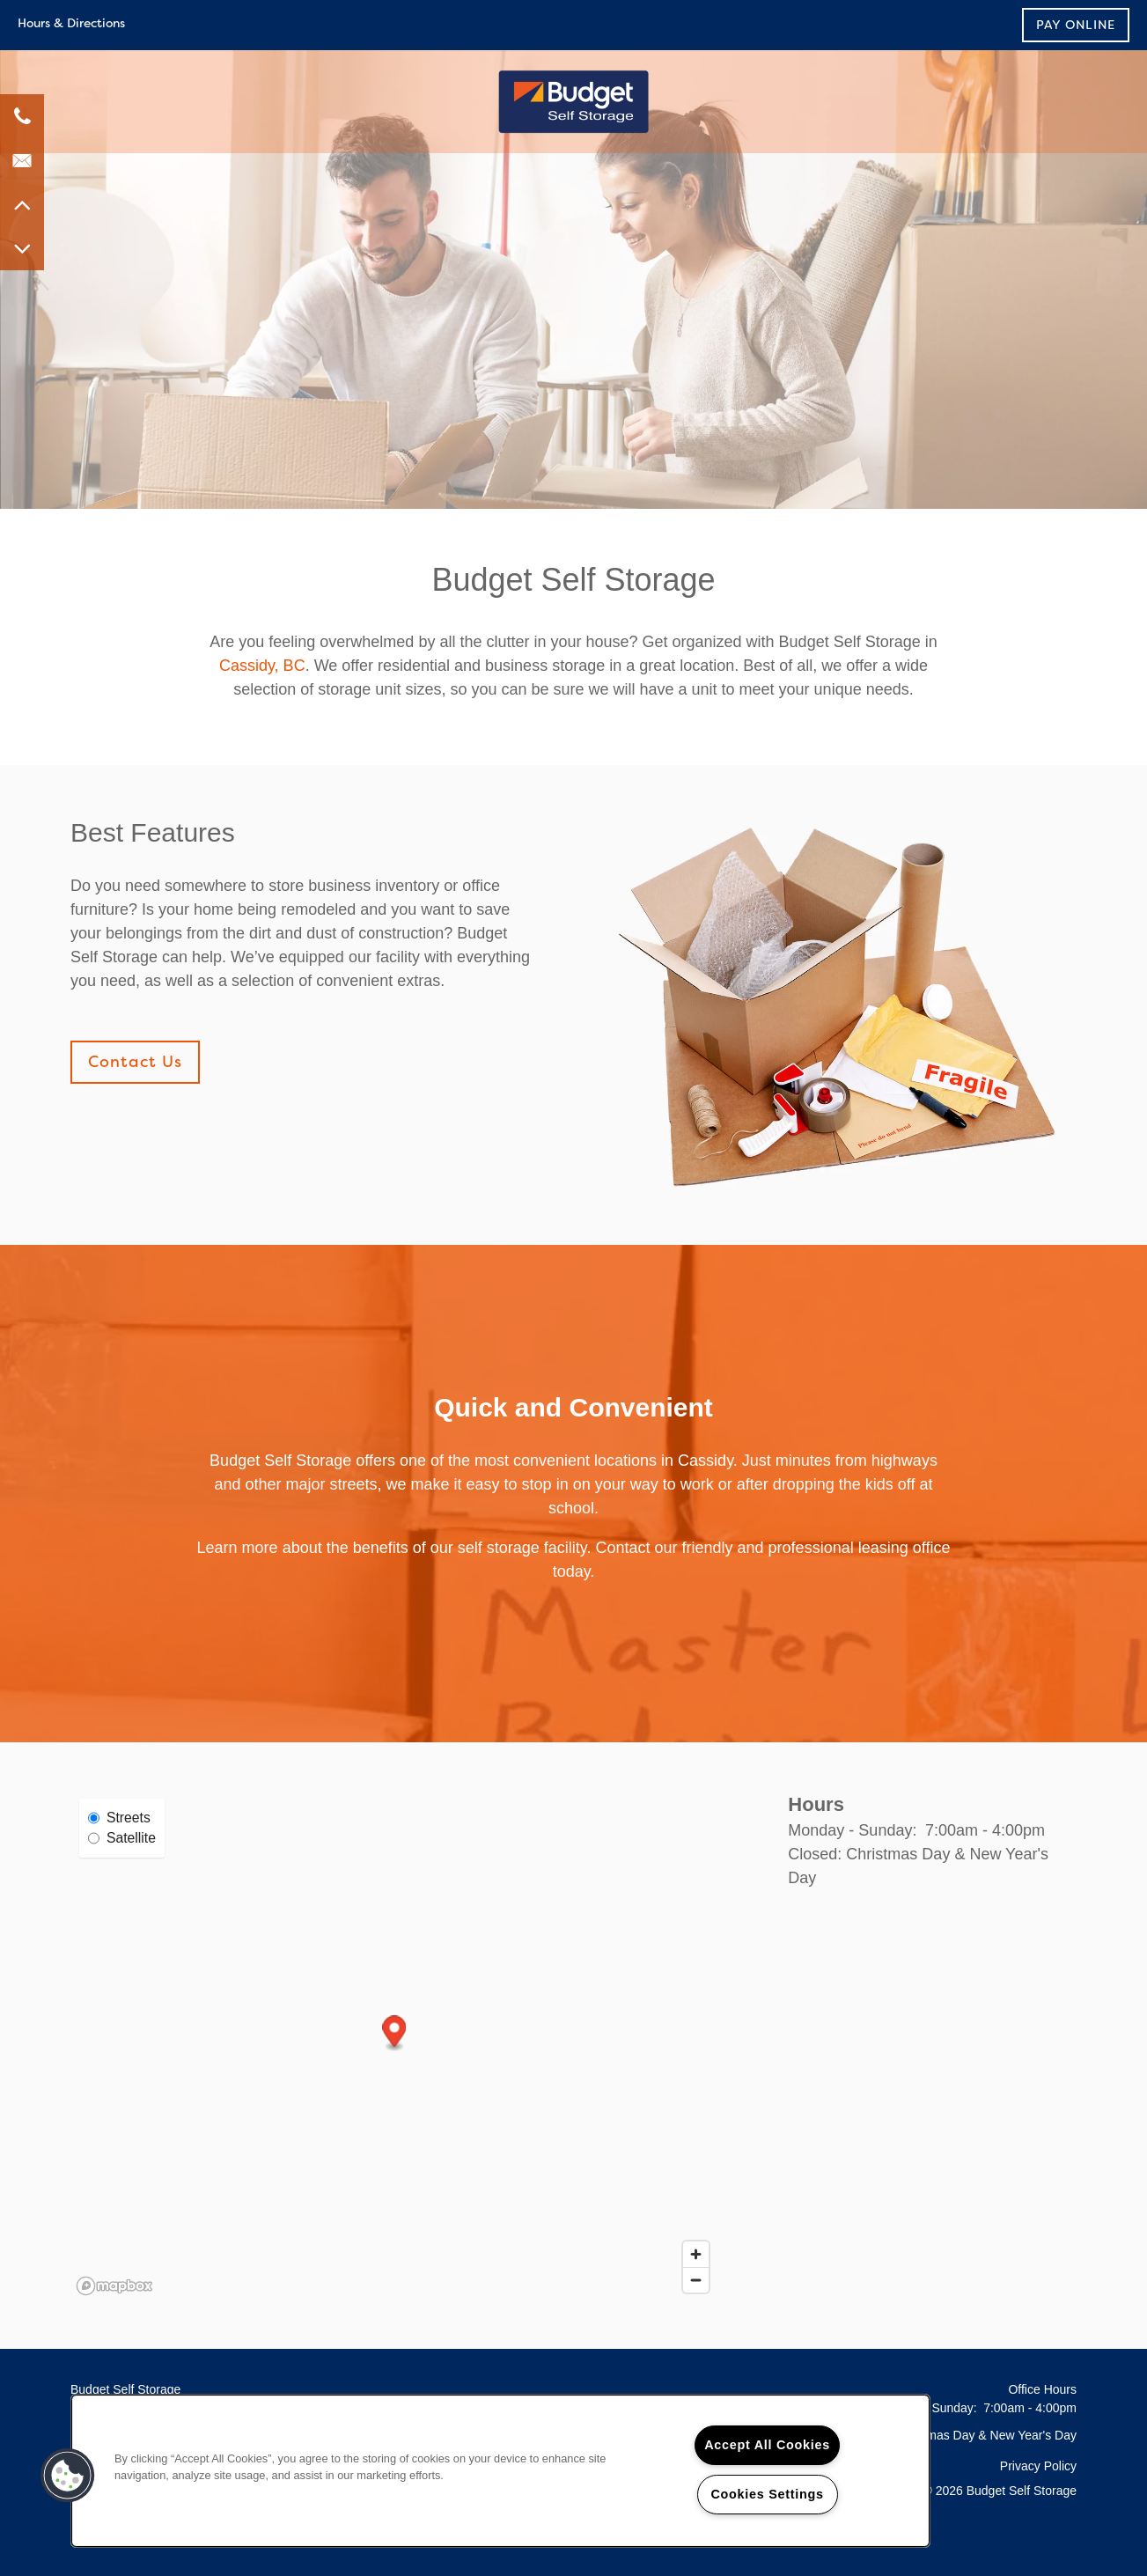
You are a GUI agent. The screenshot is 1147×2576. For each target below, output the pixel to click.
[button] (1075, 25)
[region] (500, 2471)
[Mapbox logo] (114, 2286)
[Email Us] (22, 160)
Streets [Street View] (119, 1817)
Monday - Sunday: (852, 1830)
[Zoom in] (696, 2254)
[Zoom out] (696, 2280)
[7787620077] (22, 116)
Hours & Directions (71, 23)
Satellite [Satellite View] (122, 1837)
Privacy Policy (1038, 2466)
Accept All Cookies (767, 2445)
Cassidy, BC (262, 665)
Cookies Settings (766, 2494)
